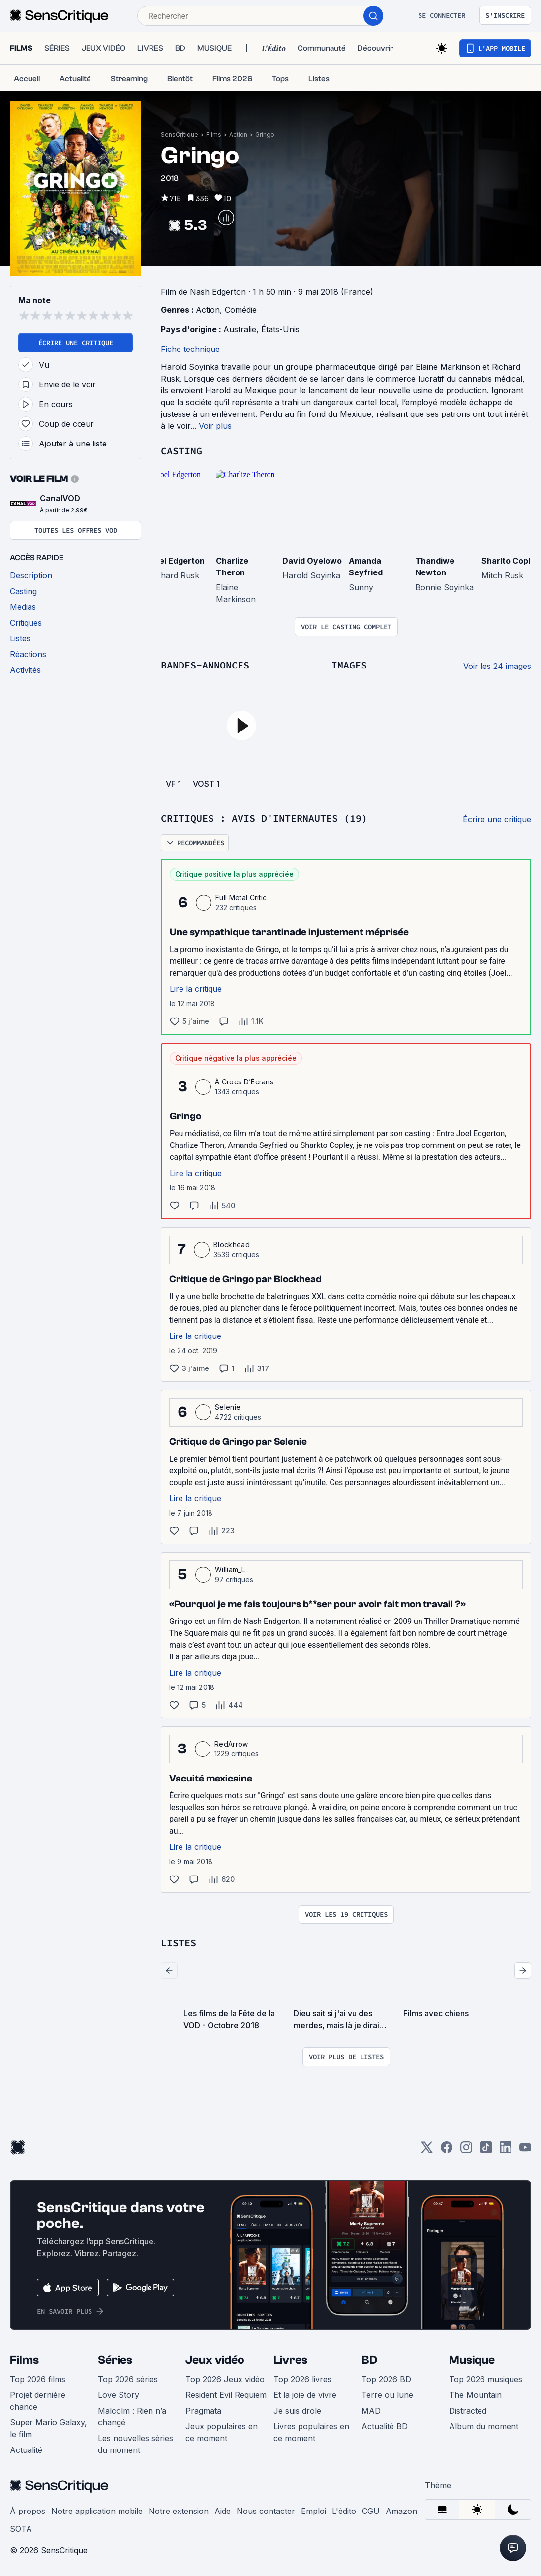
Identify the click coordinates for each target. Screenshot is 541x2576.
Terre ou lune (387, 2395)
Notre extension (179, 2511)
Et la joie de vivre (304, 2395)
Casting (181, 451)
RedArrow (231, 1744)
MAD (371, 2411)
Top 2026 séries (128, 2379)
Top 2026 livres (302, 2379)
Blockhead (231, 1244)
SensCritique (179, 134)
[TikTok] (486, 2150)
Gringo (264, 134)
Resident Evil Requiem (226, 2395)
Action (238, 134)
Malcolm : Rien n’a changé (132, 2416)
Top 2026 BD (386, 2379)
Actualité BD (384, 2426)
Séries (115, 2360)
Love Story (118, 2395)
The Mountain (475, 2395)
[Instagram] (466, 2150)
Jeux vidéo (214, 2360)
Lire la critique (196, 989)
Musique (472, 2360)
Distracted (467, 2411)
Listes (178, 1943)
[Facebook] (446, 2150)
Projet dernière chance (37, 2401)
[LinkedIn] (505, 2150)
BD (369, 2360)
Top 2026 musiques (485, 2379)
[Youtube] (525, 2150)
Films (213, 134)
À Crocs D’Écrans (244, 1082)
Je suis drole (297, 2411)
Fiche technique (190, 349)
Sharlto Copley (510, 561)
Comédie (241, 310)
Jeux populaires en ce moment (221, 2432)
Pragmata (203, 2411)
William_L (230, 1569)
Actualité (26, 2450)
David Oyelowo (312, 561)
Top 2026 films (37, 2379)
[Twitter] (427, 2150)
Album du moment (483, 2426)
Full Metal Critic (241, 897)
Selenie (227, 1407)
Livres (290, 2360)
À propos (27, 2511)
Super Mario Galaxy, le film (48, 2428)
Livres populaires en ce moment (311, 2432)
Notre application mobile (97, 2511)
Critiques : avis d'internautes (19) (264, 818)
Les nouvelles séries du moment (135, 2444)
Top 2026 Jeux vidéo (225, 2379)
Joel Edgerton (177, 561)
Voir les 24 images (497, 666)
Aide (222, 2511)
